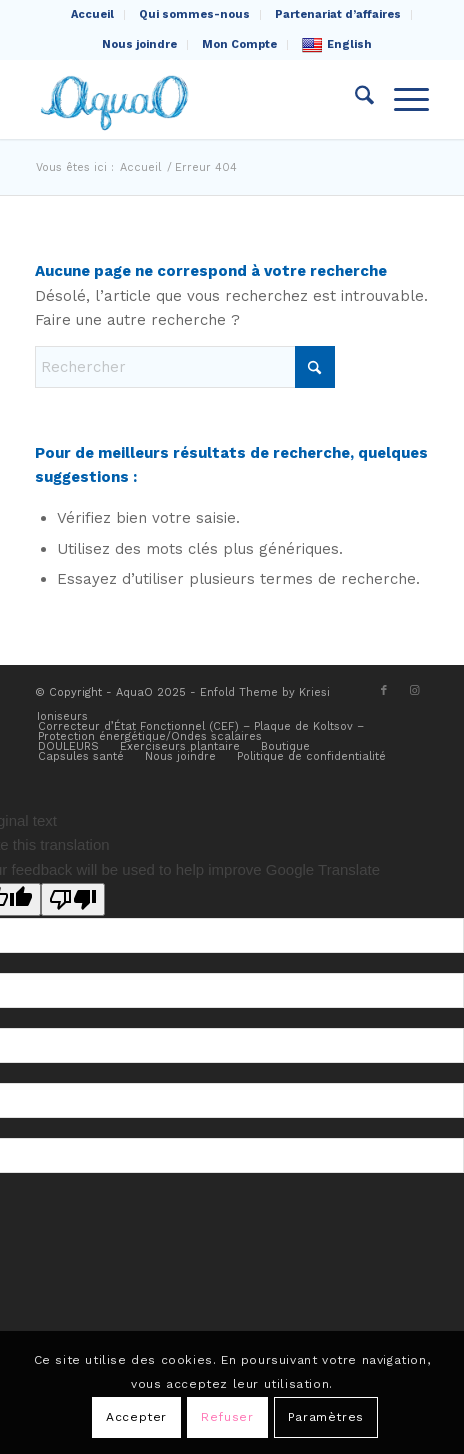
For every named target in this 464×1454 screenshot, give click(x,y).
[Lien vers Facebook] (384, 691)
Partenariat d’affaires (338, 14)
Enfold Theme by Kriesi (265, 692)
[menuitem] (93, 15)
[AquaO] (193, 99)
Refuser (227, 1417)
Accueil (92, 14)
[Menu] (401, 99)
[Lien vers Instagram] (414, 691)
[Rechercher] (354, 99)
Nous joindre (139, 44)
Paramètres (326, 1417)
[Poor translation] (73, 899)
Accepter (136, 1417)
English (337, 45)
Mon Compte (239, 44)
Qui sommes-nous (194, 14)
